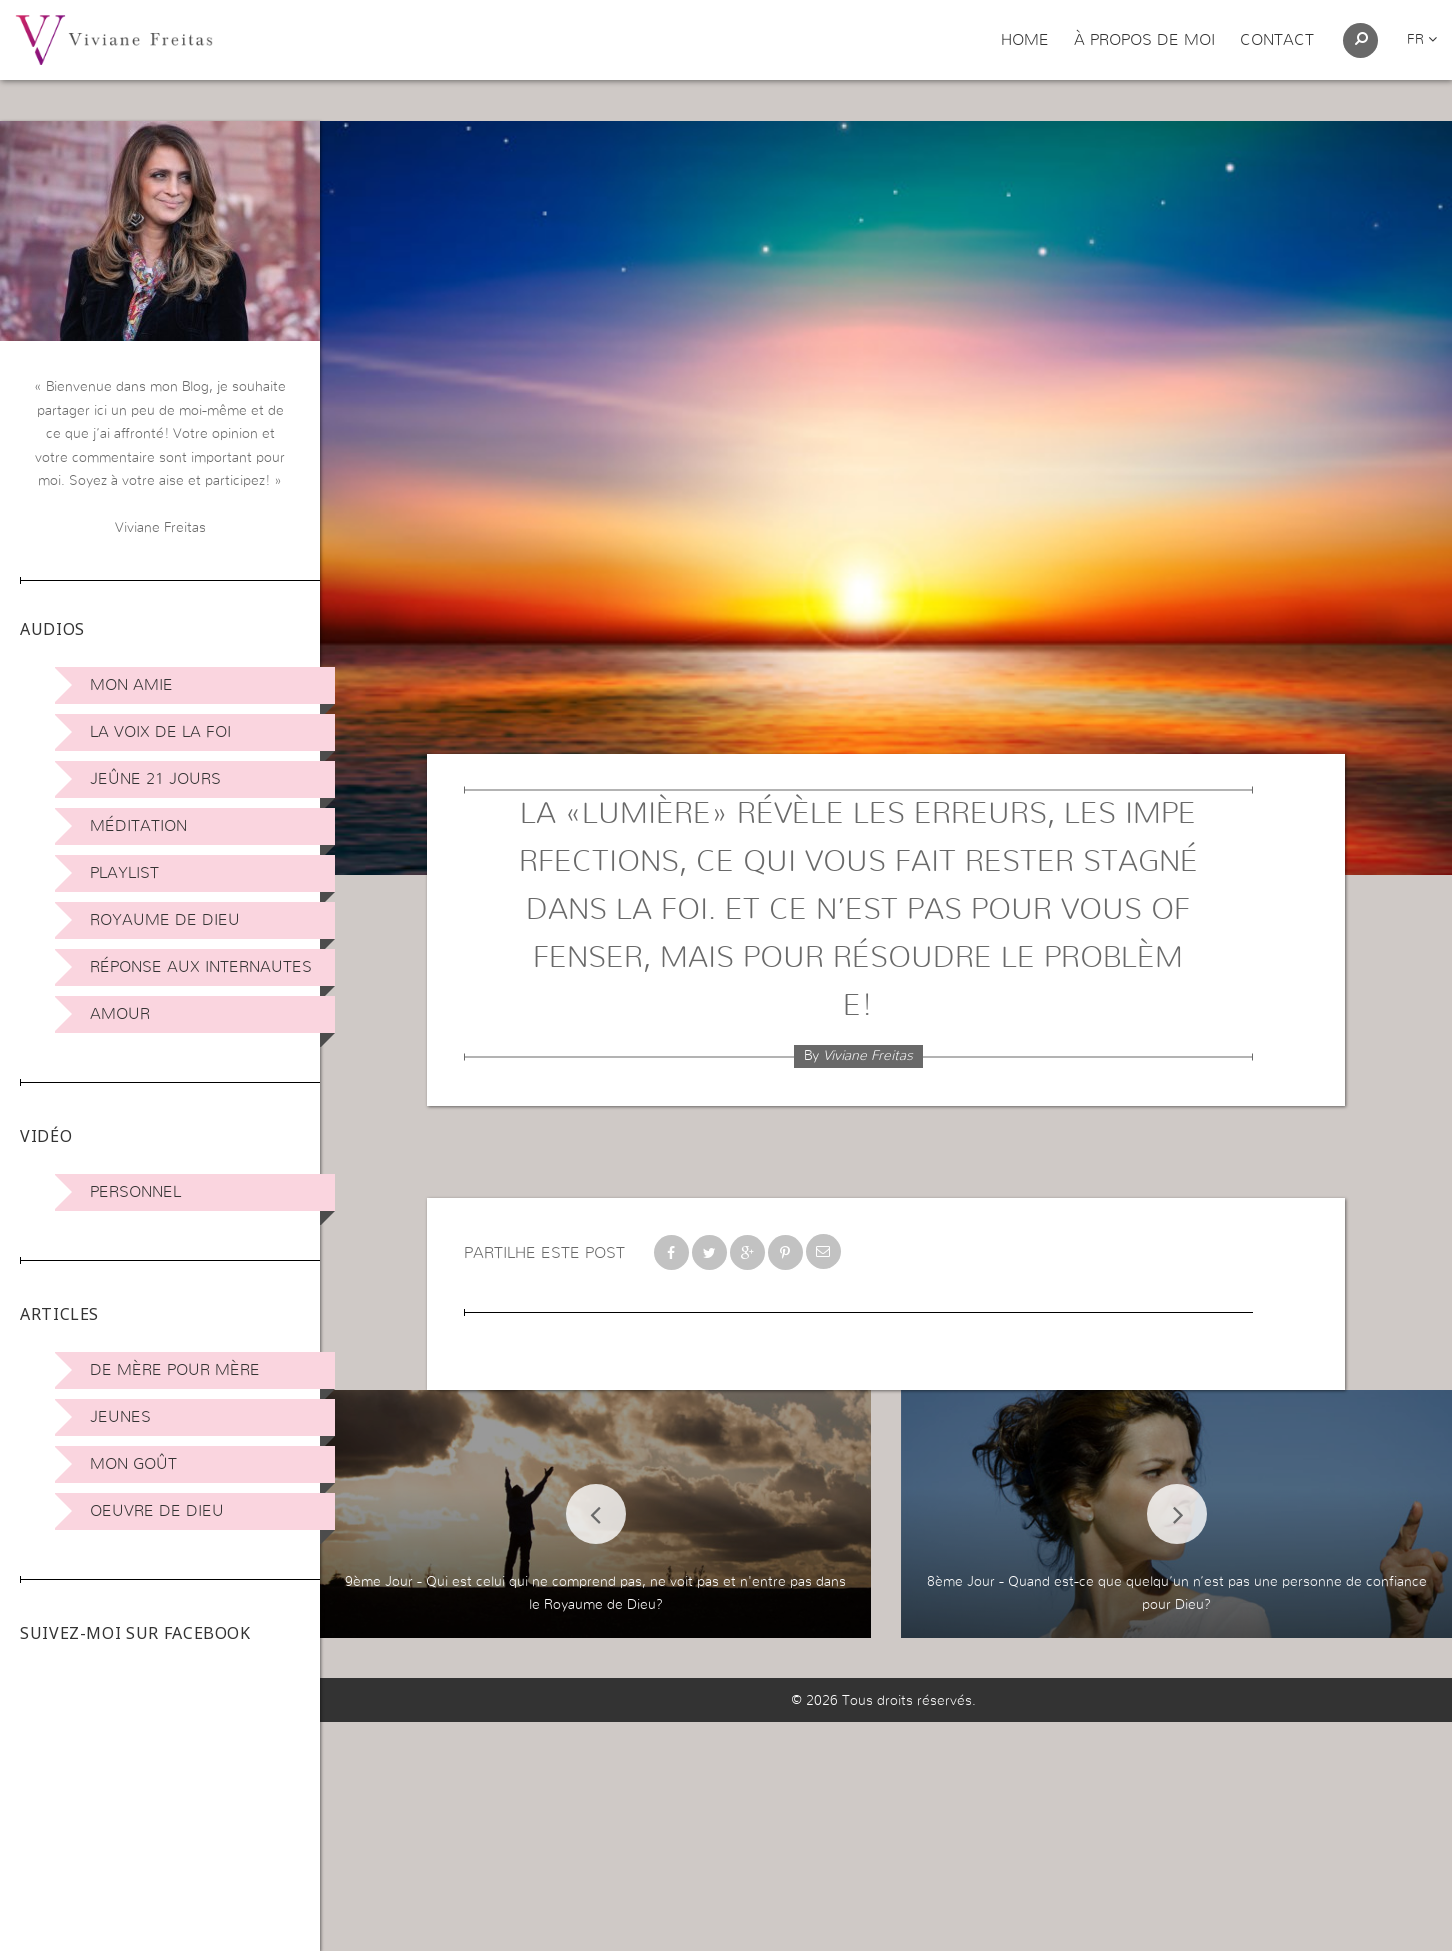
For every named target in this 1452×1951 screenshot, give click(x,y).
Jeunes (120, 1417)
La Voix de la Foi (160, 732)
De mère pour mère (175, 1370)
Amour (120, 1014)
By (858, 1056)
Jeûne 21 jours (155, 779)
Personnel (135, 1192)
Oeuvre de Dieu (157, 1511)
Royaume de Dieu (165, 920)
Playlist (124, 873)
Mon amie (131, 685)
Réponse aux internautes (201, 967)
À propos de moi (1144, 40)
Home (1025, 40)
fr (1422, 40)
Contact (1277, 40)
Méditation (138, 826)
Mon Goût (133, 1464)
